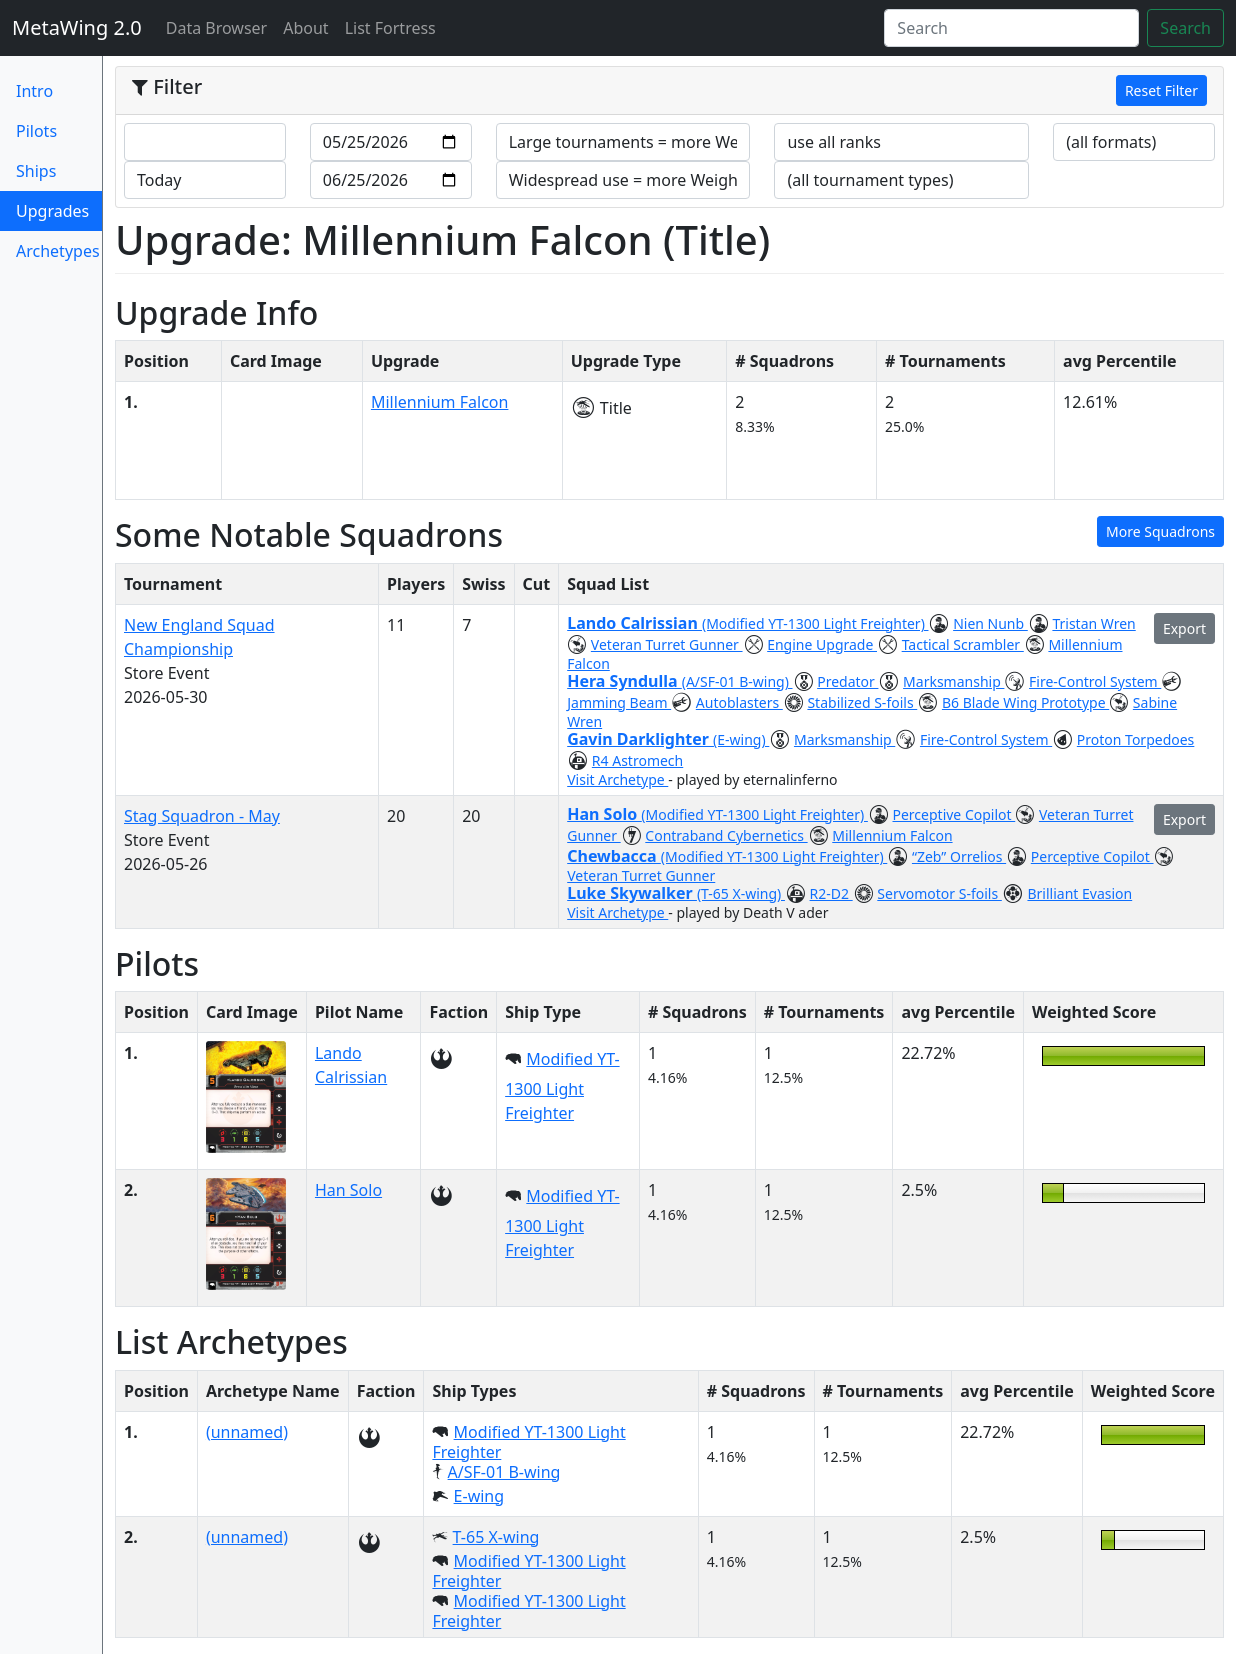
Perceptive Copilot (954, 814)
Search (1185, 28)
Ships (36, 171)
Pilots (36, 131)
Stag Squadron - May (202, 816)
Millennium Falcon (440, 402)
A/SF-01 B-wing (504, 1472)
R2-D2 (831, 893)
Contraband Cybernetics (726, 835)
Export (1184, 628)
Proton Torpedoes (1136, 739)
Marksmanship (953, 681)
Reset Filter (1161, 90)
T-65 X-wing (496, 1537)
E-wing (479, 1496)
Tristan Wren (1093, 623)
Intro (34, 91)
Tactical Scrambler (963, 644)
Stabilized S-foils (862, 702)
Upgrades (52, 215)
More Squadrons (1160, 531)
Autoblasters (739, 702)
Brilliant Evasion (1079, 893)
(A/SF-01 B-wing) (737, 681)
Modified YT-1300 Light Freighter (562, 1086)
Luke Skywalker (632, 893)
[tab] (669, 91)
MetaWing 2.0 (77, 27)
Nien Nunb (990, 623)
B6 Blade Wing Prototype (1025, 702)
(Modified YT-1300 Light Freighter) (815, 623)
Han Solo (604, 814)
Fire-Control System (1095, 681)
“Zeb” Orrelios (959, 856)
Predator (847, 681)
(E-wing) (741, 739)
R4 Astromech (637, 760)
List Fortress (390, 28)
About (305, 28)
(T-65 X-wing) (741, 893)
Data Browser (221, 27)
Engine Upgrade (822, 644)
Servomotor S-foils (939, 893)
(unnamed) (247, 1432)
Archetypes (58, 251)
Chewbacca (614, 856)
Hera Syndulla (624, 681)
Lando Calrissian (634, 623)
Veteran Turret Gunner (667, 644)
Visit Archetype (617, 779)
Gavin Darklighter (640, 739)
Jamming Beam (619, 702)
